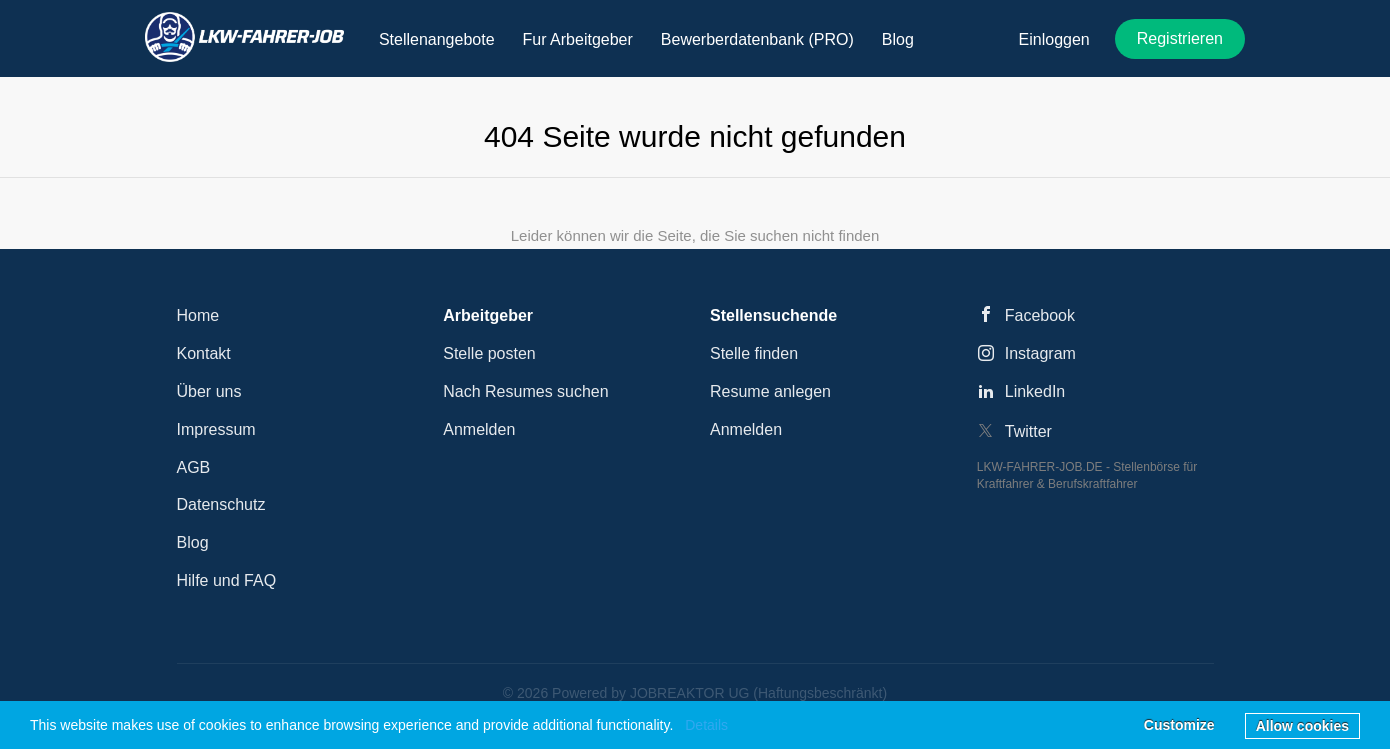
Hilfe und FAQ (227, 580)
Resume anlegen (770, 391)
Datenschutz (221, 504)
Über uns (209, 391)
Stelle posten (489, 353)
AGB (194, 467)
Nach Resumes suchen (525, 391)
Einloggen (1054, 39)
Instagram (1040, 353)
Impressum (216, 429)
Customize (1179, 725)
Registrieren (1180, 38)
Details (706, 725)
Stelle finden (754, 353)
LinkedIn (1035, 391)
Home (198, 315)
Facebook (1040, 315)
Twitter (1028, 431)
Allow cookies (1302, 726)
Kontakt (204, 353)
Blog (193, 542)
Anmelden (479, 429)
